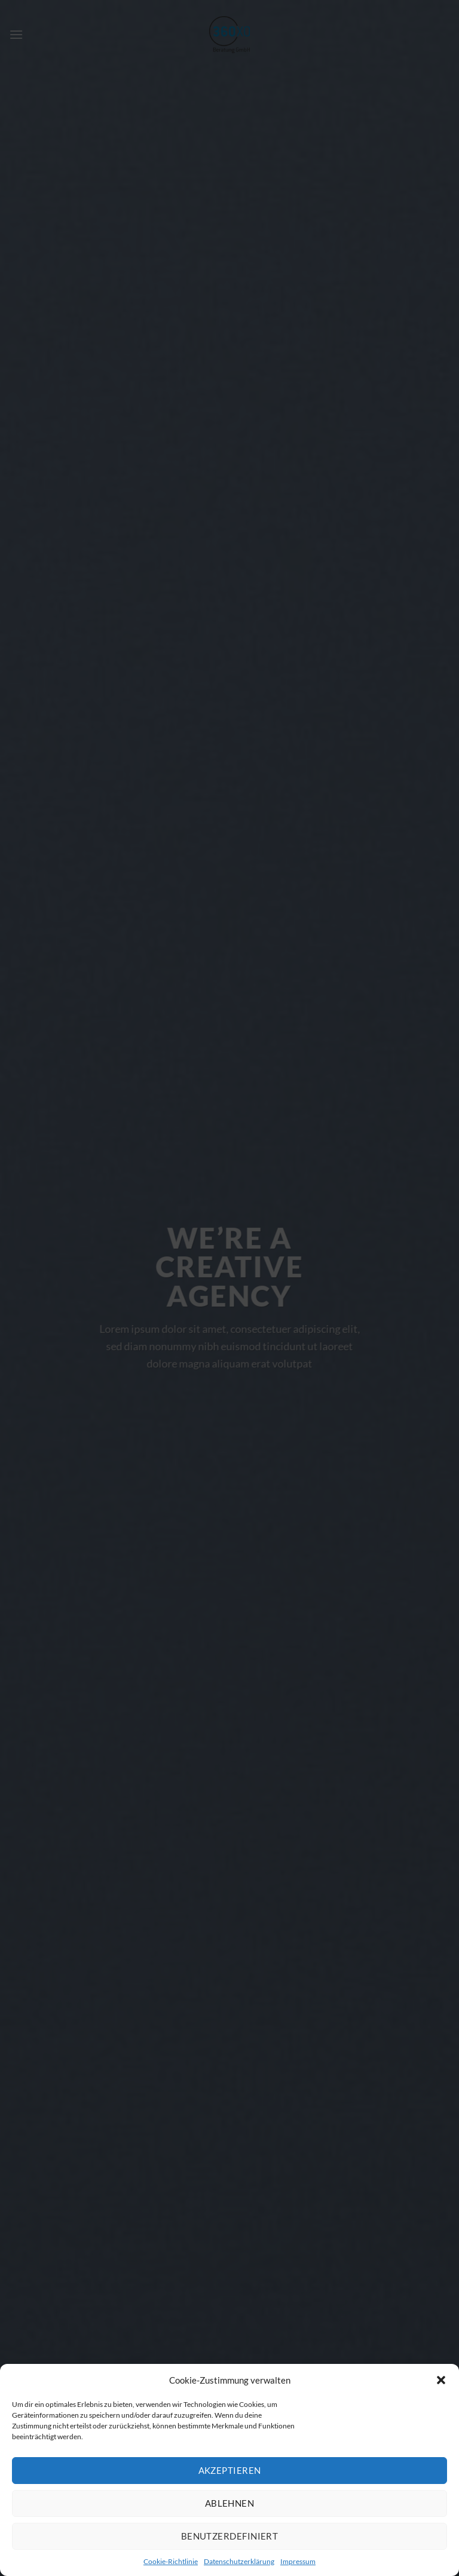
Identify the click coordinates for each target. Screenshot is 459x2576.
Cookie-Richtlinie (170, 2561)
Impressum (298, 2561)
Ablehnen (230, 2503)
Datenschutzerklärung (239, 2561)
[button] (441, 2380)
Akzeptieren (229, 2470)
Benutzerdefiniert (230, 2536)
